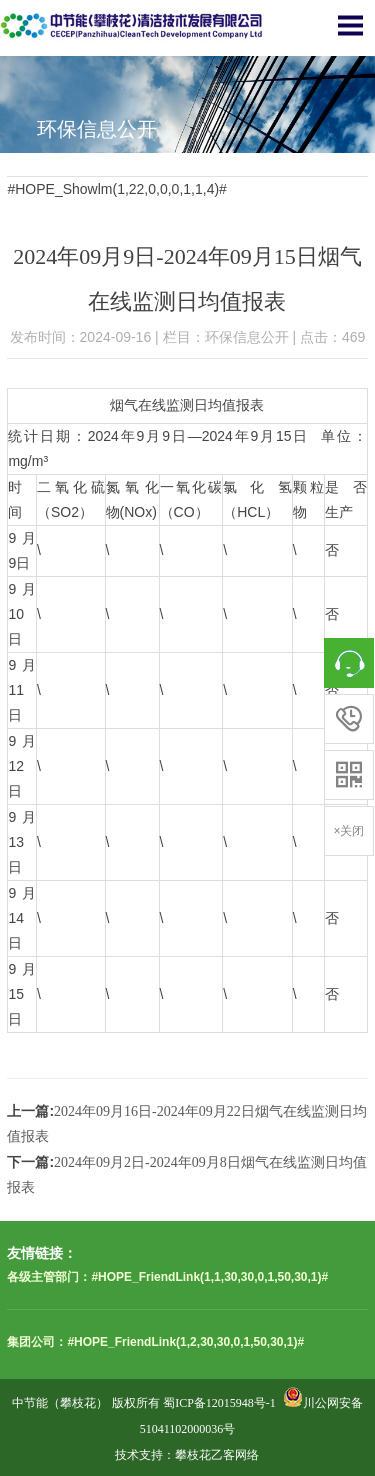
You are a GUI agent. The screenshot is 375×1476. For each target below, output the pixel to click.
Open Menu (350, 25)
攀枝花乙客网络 (217, 1455)
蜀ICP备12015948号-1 (219, 1403)
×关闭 (348, 831)
